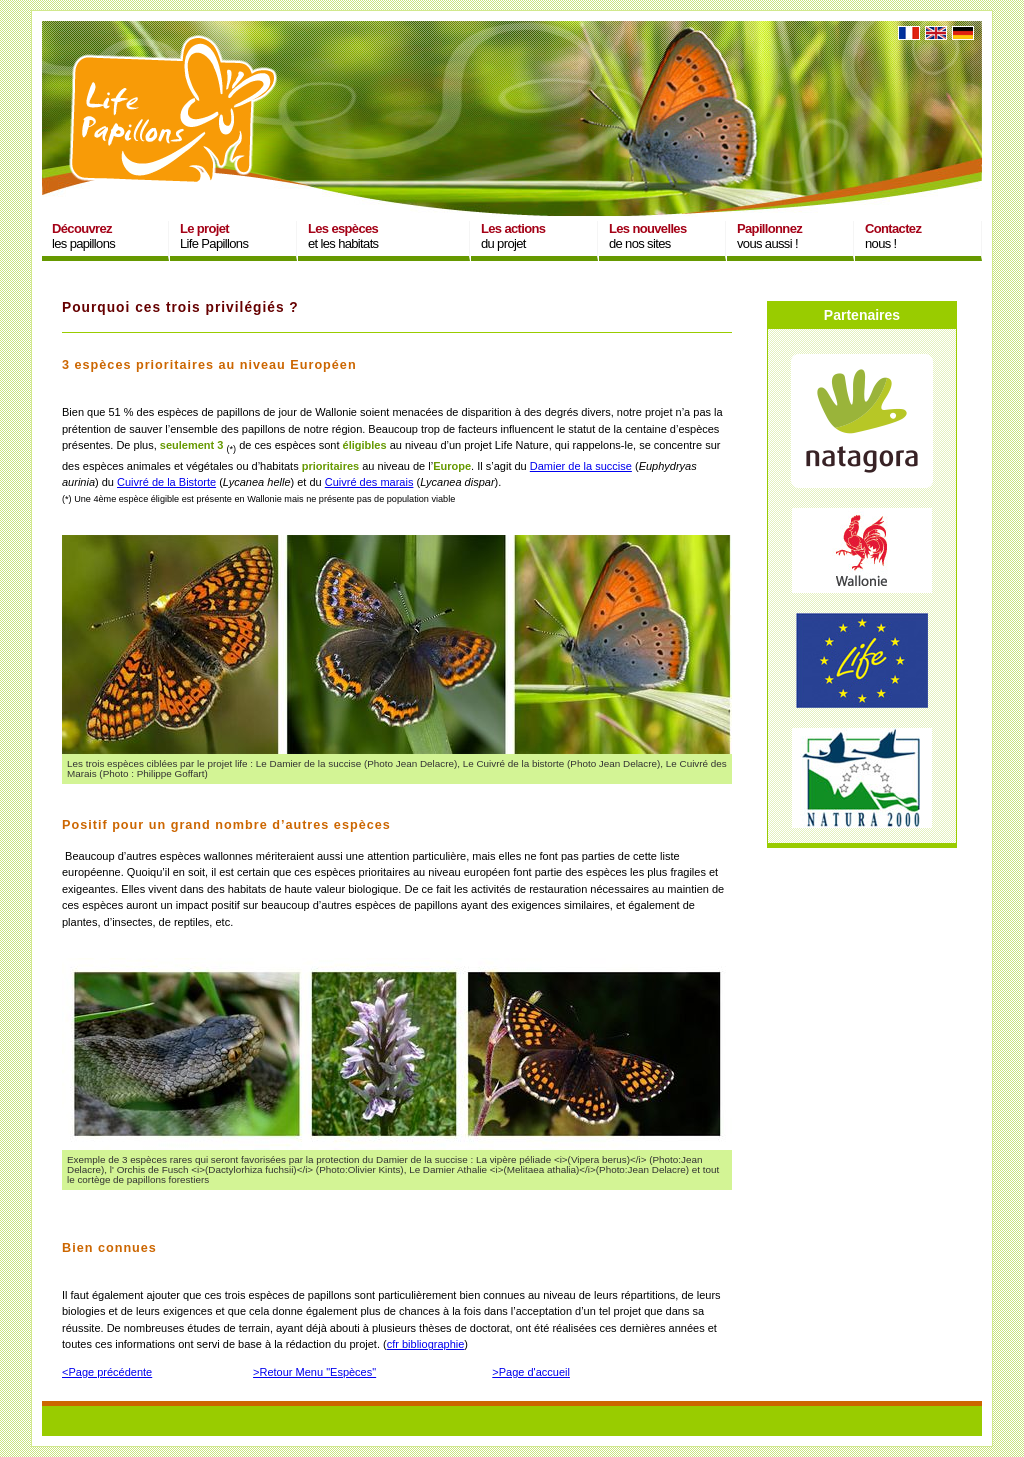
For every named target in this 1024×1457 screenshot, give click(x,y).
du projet (513, 236)
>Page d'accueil (531, 1372)
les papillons (83, 236)
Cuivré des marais (369, 482)
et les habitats (343, 236)
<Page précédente (107, 1372)
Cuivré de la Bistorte (166, 482)
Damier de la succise (581, 466)
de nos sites (648, 236)
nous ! (893, 236)
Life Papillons (214, 236)
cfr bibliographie (426, 1344)
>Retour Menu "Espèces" (314, 1372)
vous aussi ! (769, 236)
